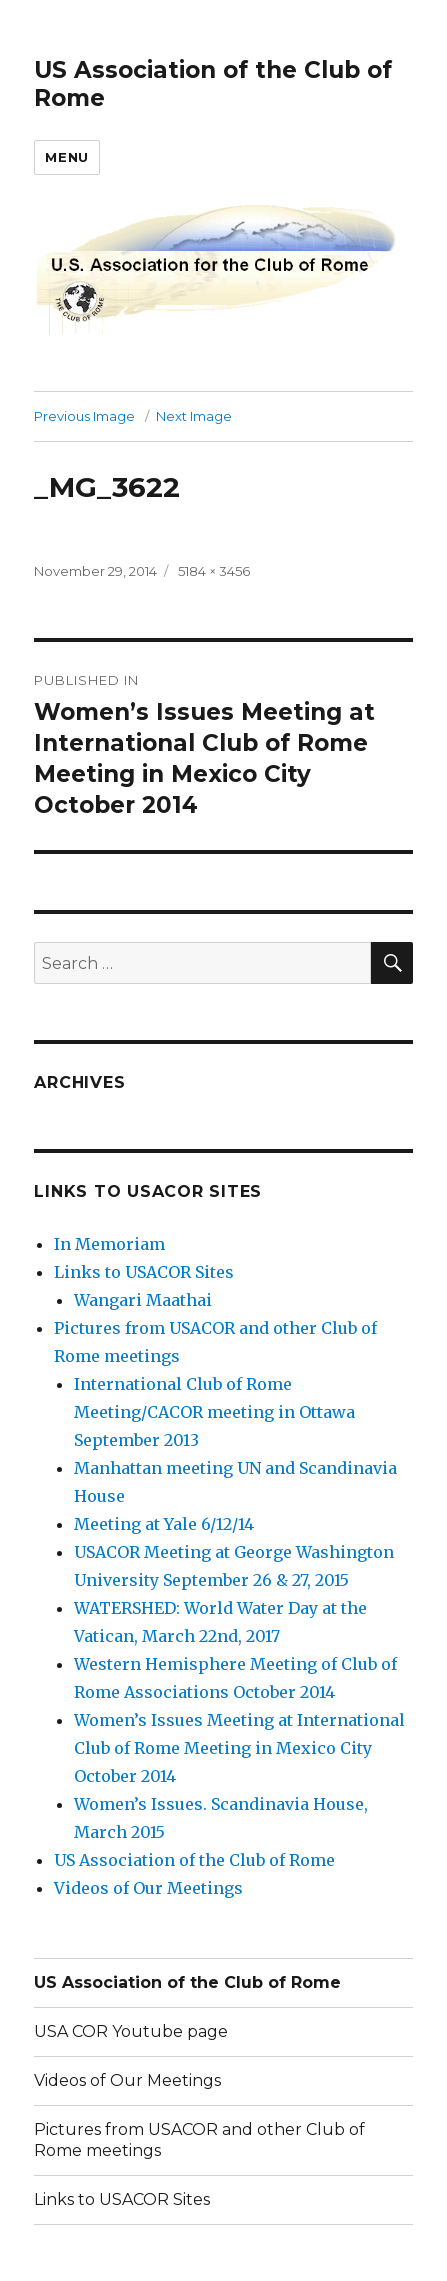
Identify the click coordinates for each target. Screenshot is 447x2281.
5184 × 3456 (214, 571)
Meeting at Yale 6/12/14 (164, 1524)
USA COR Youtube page (131, 2031)
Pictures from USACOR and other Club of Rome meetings (199, 2140)
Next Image (194, 416)
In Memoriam (109, 1244)
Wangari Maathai (143, 1300)
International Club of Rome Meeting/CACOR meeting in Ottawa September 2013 (214, 1412)
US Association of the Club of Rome (194, 1860)
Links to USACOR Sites (144, 1272)
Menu (66, 157)
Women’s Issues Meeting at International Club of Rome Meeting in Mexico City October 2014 (239, 1748)
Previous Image (84, 416)
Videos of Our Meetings (148, 1888)
